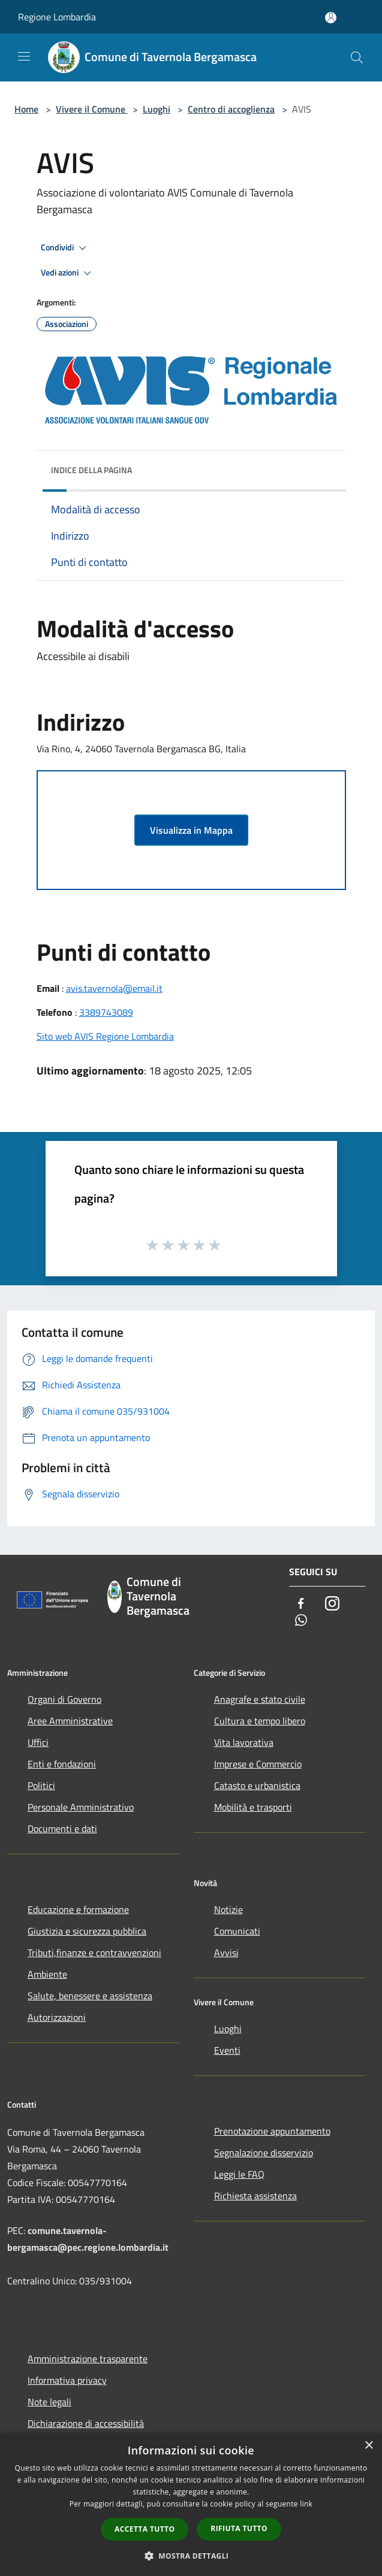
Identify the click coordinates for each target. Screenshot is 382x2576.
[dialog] (191, 2504)
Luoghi (156, 109)
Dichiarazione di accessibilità (86, 2423)
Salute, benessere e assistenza (90, 1995)
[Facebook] (301, 1604)
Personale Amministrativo (81, 1807)
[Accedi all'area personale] (330, 17)
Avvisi (226, 1952)
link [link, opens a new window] (306, 2504)
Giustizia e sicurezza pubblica (87, 1931)
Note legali (49, 2402)
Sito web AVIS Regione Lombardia (105, 1036)
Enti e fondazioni (62, 1764)
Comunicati (237, 1931)
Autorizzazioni (57, 2017)
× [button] (368, 2445)
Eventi (227, 2050)
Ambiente (47, 1974)
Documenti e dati (62, 1828)
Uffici (38, 1742)
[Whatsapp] (301, 1621)
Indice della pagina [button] (91, 470)
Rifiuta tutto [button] (238, 2528)
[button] (191, 2556)
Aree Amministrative (70, 1721)
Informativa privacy (67, 2380)
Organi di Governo (64, 1699)
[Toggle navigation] (24, 56)
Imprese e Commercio (258, 1764)
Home (26, 109)
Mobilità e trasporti (253, 1807)
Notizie (228, 1909)
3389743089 (106, 1012)
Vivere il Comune (92, 109)
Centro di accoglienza (231, 109)
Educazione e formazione (78, 1909)
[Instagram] (332, 1604)
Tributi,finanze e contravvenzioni (94, 1952)
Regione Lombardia (57, 17)
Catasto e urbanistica (257, 1785)
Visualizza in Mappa (191, 830)
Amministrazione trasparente (88, 2358)
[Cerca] (357, 57)
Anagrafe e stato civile (259, 1699)
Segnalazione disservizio (263, 2152)
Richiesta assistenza (255, 2195)
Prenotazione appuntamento (272, 2131)
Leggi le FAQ (239, 2174)
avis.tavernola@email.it (114, 988)
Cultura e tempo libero (259, 1721)
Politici (41, 1785)
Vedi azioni (68, 273)
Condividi (65, 248)
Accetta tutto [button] (145, 2529)
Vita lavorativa (243, 1742)
